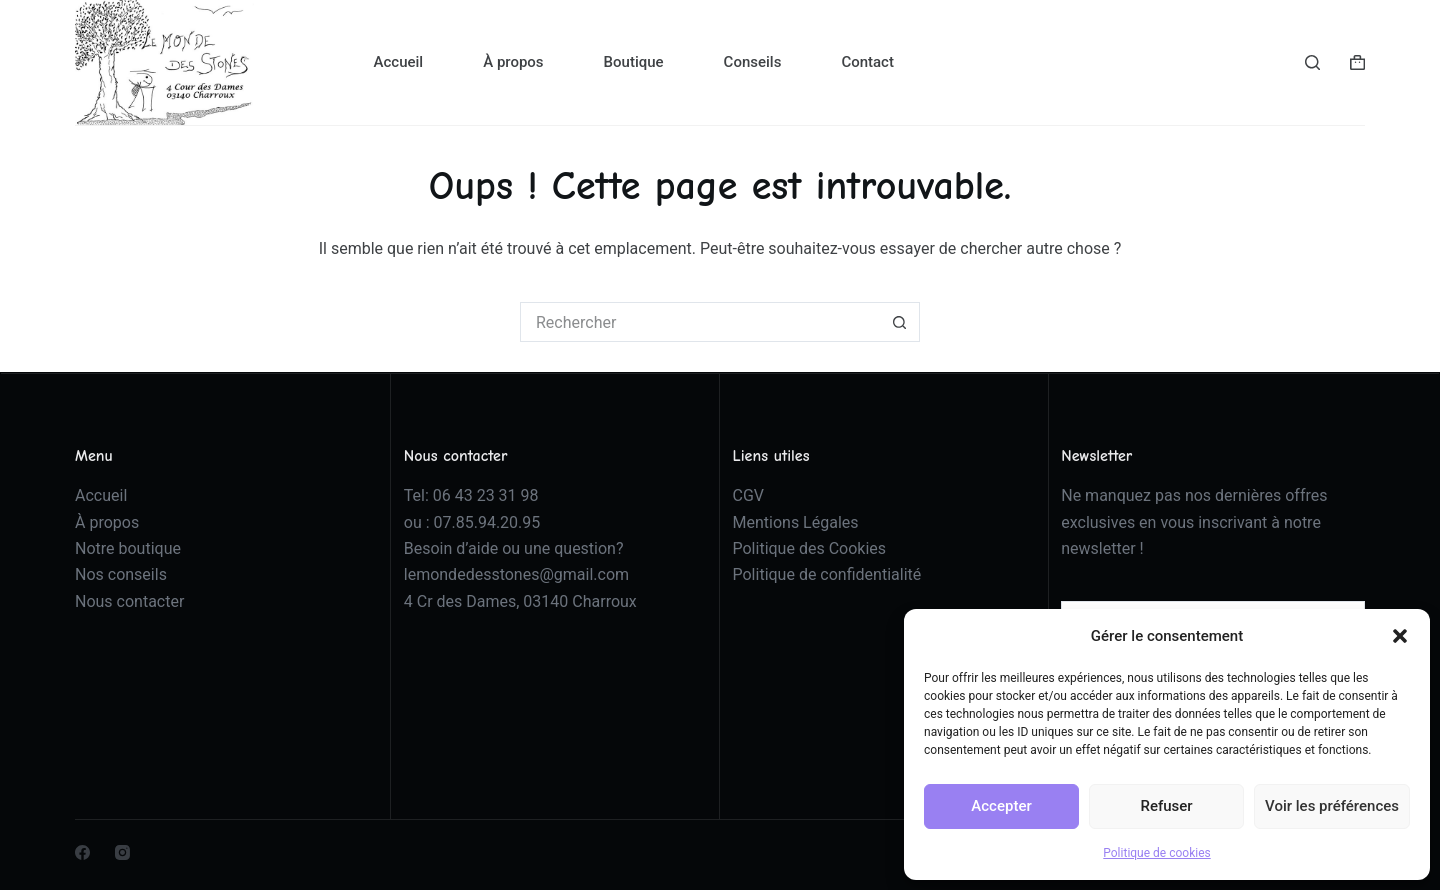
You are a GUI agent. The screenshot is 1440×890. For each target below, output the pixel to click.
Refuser (1166, 806)
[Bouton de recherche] (900, 322)
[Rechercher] (1312, 62)
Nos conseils (121, 574)
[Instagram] (122, 852)
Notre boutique (128, 548)
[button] (1400, 636)
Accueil (399, 62)
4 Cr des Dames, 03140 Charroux (520, 601)
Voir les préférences (1332, 806)
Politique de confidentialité (827, 574)
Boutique (634, 62)
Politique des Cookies (810, 548)
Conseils (753, 62)
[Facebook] (82, 852)
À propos (513, 62)
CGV (749, 495)
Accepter (1001, 806)
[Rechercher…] (700, 322)
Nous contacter (129, 601)
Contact (867, 62)
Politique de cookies (1156, 853)
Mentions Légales (796, 522)
